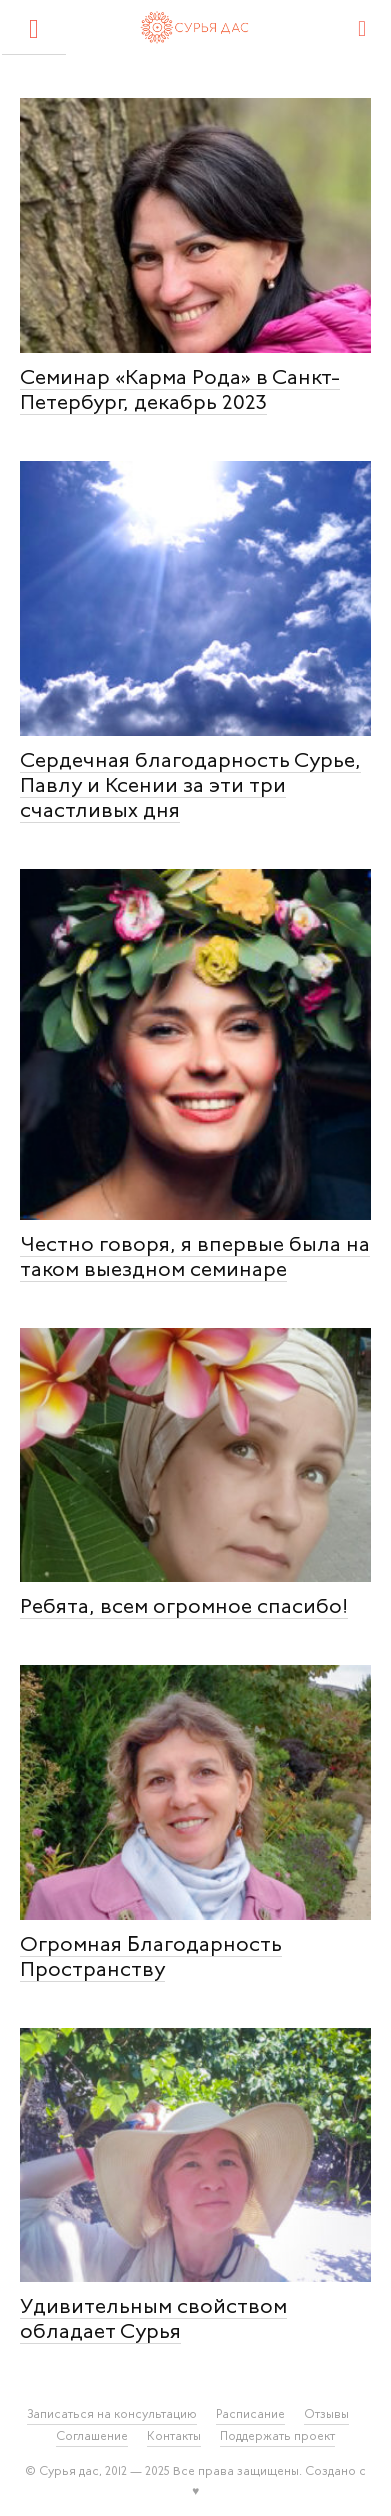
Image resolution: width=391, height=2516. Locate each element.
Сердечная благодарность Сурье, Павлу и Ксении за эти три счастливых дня (190, 786)
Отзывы (326, 2415)
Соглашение (92, 2437)
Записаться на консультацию (112, 2415)
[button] (34, 27)
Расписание (250, 2415)
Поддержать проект (277, 2437)
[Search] (363, 27)
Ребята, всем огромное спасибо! (184, 1607)
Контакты (174, 2437)
